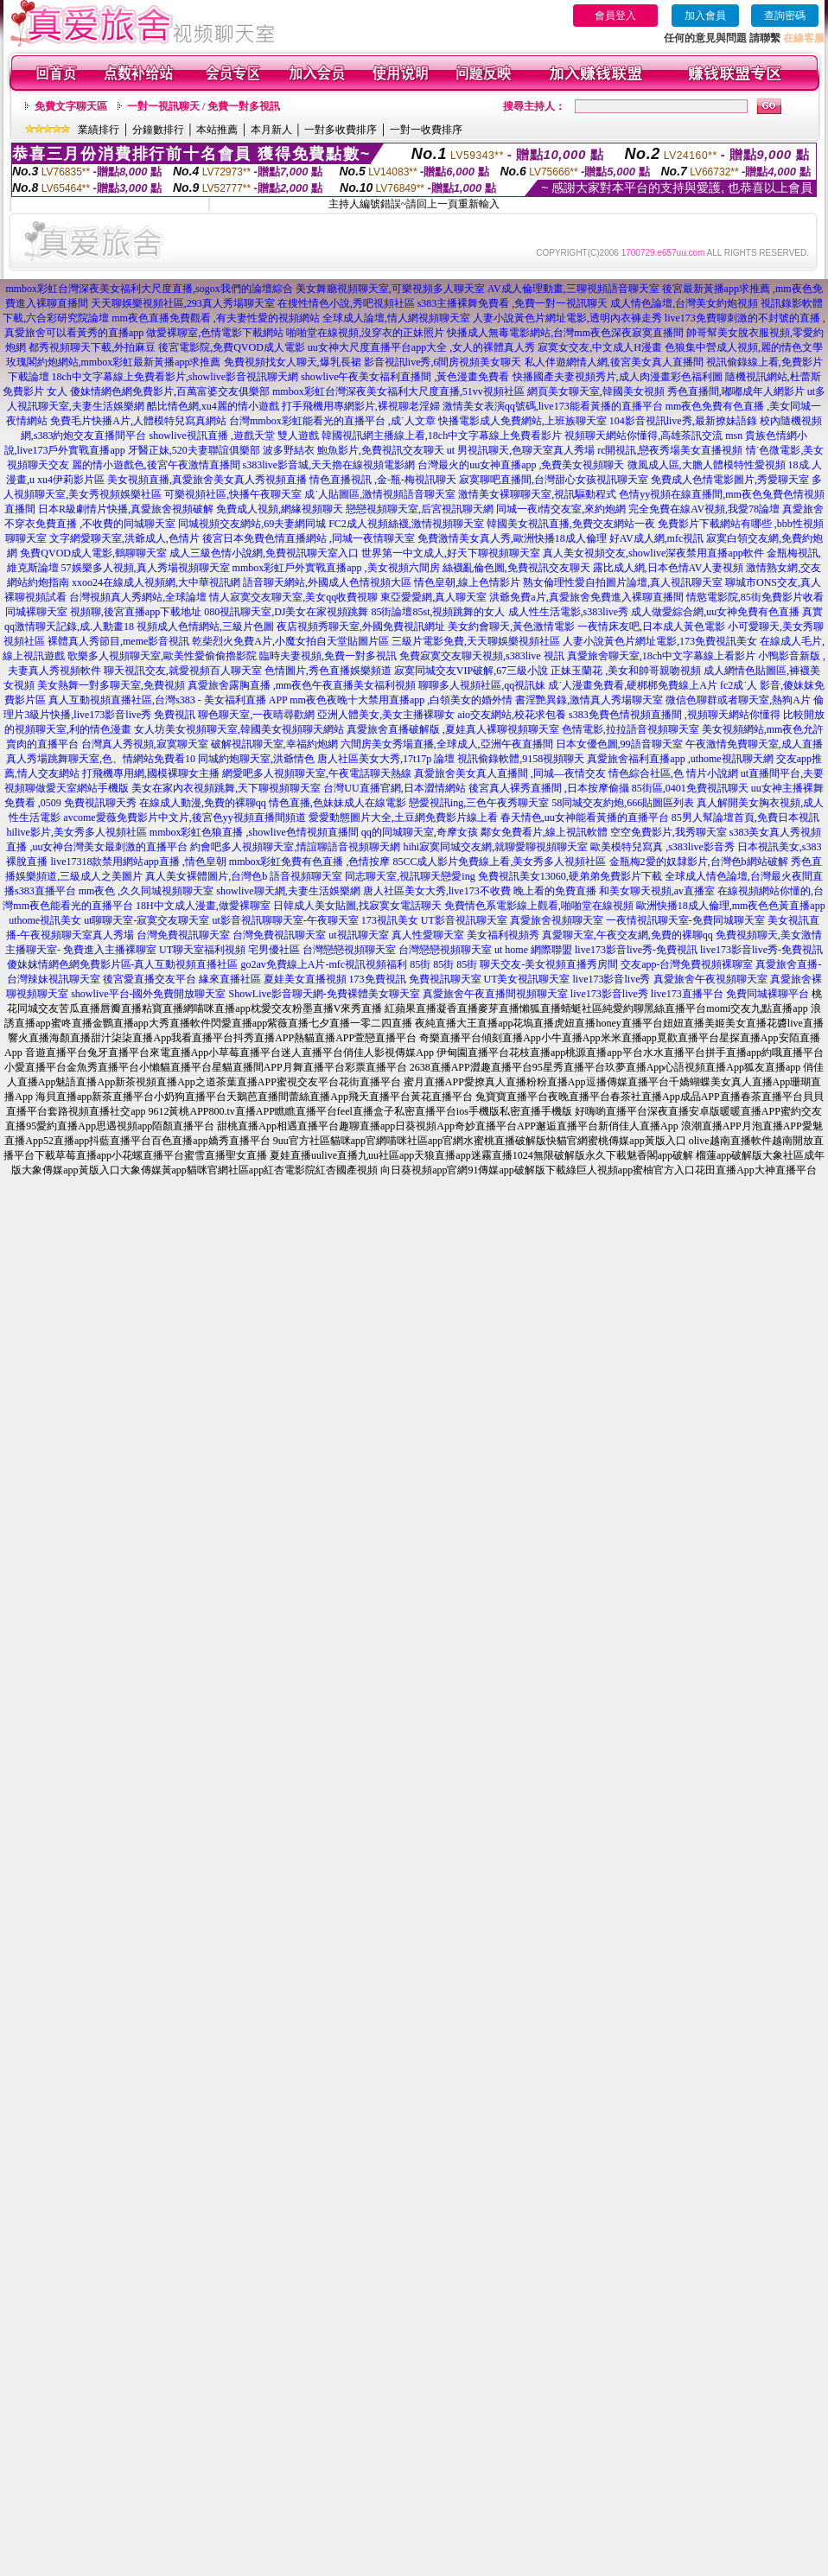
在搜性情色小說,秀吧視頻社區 (346, 303)
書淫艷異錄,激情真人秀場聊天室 (589, 700)
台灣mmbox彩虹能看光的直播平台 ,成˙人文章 (332, 421)
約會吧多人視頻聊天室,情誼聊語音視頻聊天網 (295, 847)
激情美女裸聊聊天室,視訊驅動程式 (537, 494)
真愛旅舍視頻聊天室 (556, 920)
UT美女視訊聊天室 (527, 979)
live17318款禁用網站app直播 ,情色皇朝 (138, 861)
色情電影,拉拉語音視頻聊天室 (630, 729)
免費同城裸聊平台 (767, 994)
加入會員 (705, 16)
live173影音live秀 (612, 979)
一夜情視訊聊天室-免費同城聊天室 (685, 920)
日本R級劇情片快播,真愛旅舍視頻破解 (125, 509)
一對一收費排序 (426, 130)
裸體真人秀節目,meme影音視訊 (118, 641)
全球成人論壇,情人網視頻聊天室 (396, 318)
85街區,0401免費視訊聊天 (690, 788)
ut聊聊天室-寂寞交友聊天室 (146, 920)
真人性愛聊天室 (428, 935)
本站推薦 (217, 130)
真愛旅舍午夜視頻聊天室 (710, 979)
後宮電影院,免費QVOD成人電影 (231, 347)
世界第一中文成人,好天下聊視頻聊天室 (450, 553)
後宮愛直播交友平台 (149, 979)
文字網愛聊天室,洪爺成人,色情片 (124, 538)
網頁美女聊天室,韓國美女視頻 (596, 391)
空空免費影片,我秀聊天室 (668, 832)
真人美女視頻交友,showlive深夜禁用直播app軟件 (653, 553)
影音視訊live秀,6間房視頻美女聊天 (443, 362)
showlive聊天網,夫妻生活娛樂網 (288, 891)
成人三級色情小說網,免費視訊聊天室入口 (264, 553)
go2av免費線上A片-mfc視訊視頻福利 (324, 964)
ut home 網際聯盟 (533, 950)
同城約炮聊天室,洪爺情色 (256, 759)
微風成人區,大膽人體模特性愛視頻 (706, 465)
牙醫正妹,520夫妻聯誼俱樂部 (194, 450)
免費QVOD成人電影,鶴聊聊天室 (93, 553)
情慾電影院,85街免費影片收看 (755, 597)
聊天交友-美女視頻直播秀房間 (549, 964)
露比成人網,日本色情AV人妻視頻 (668, 568)
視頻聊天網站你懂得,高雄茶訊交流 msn (653, 435)
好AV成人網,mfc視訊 (656, 538)
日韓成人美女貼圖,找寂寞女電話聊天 (357, 906)
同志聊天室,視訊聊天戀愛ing (410, 876)
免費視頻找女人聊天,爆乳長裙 (292, 362)
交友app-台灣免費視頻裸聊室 (687, 964)
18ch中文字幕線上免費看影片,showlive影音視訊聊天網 (175, 377)
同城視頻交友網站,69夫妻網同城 (252, 524)
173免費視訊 (377, 979)
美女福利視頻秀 (503, 935)
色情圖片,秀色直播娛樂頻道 (328, 671)
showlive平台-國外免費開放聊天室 (148, 994)
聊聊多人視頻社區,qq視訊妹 (481, 685)
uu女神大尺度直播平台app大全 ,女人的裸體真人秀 (421, 347)
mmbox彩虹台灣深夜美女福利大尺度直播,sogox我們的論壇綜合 (148, 289)
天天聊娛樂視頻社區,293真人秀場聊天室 (183, 303)
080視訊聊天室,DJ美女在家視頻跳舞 (286, 612)
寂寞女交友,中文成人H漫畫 (600, 347)
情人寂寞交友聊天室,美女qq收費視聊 (293, 597)
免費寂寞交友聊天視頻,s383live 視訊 (481, 656)
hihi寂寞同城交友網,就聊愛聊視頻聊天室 (495, 847)
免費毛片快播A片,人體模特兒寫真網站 (139, 421)
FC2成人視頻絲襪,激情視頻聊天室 (406, 524)
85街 (420, 964)
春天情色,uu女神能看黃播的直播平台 (584, 817)
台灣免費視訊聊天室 (183, 935)
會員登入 (615, 16)
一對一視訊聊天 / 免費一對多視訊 (203, 106)
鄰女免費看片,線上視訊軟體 (544, 832)
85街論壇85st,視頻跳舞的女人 (438, 612)
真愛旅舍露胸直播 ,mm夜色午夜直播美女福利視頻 (302, 685)
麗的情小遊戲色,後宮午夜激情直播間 (156, 465)
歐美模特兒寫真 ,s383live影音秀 (662, 847)
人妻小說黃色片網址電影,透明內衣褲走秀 (567, 318)
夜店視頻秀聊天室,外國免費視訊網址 (361, 626)
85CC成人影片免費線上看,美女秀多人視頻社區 (499, 861)
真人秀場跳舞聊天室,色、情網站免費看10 (100, 759)
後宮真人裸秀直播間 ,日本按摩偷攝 (548, 788)
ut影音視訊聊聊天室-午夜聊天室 (286, 920)
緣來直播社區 (230, 979)
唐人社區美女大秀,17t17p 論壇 (386, 759)
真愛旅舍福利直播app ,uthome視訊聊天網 (680, 759)
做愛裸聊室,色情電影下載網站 (214, 333)
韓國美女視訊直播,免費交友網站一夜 (571, 524)
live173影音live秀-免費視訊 (636, 950)
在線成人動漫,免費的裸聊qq (202, 803)
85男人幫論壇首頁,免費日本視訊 (745, 817)
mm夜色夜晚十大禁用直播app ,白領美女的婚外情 (401, 700)
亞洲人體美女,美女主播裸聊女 (386, 715)
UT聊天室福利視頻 (202, 950)
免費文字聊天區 (71, 106)
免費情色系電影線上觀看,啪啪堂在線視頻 (539, 906)
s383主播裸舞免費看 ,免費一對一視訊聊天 (512, 303)
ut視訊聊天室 (358, 935)
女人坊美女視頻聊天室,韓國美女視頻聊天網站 (239, 729)
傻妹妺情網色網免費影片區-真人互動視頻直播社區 (123, 964)
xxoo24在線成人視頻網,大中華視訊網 (156, 582)
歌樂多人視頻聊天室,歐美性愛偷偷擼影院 (162, 656)
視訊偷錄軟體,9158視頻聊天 (520, 759)
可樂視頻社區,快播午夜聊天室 (233, 494)
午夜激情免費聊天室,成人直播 (754, 744)
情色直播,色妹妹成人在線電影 (337, 803)
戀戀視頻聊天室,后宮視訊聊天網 (420, 509)
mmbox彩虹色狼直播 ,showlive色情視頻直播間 (254, 832)
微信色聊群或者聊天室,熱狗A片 (738, 700)
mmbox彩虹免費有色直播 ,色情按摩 (310, 861)
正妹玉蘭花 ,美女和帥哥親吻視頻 (626, 671)
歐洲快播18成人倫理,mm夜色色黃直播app (730, 906)
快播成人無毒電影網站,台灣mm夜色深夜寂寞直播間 (565, 333)
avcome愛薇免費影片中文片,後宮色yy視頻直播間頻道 (184, 817)
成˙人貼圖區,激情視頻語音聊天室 (379, 494)
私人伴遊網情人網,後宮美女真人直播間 (614, 362)
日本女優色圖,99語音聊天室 (619, 744)
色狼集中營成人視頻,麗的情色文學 (744, 347)
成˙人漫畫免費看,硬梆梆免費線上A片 (632, 685)
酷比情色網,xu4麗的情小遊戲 (213, 406)
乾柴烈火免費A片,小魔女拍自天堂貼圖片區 (290, 641)
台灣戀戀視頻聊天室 (349, 950)
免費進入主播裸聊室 (109, 950)
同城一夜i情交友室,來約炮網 (561, 509)
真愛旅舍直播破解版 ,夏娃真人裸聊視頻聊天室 (453, 729)
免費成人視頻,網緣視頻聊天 (279, 509)
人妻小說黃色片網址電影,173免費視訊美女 (660, 641)
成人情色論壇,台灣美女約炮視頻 (684, 303)
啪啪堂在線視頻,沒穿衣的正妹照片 (365, 333)
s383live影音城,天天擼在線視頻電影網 (329, 465)
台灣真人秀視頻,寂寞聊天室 (144, 744)
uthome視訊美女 (45, 920)
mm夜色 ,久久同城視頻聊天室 (146, 891)
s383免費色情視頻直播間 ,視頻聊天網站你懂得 (674, 715)
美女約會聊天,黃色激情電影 (511, 626)
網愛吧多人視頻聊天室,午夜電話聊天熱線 (316, 773)
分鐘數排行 (158, 130)
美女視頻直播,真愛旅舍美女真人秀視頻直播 (207, 480)
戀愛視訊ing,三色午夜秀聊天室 (479, 803)
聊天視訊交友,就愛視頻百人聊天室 (183, 671)
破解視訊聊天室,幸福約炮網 (274, 744)
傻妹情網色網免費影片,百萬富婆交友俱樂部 (170, 391)
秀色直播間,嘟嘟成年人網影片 (736, 391)
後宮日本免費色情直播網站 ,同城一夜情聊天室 (308, 538)
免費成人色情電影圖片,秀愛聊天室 (730, 480)
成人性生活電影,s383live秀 (568, 612)
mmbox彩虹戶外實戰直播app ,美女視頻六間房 (336, 568)
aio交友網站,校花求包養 (511, 715)
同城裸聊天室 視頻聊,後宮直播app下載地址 (103, 612)
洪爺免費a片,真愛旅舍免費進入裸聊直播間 (586, 597)
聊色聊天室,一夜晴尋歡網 (256, 715)
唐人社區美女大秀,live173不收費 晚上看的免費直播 (479, 891)
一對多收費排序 (340, 130)
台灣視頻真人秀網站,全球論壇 (138, 597)
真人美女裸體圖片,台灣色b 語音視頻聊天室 (243, 876)
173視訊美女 (389, 920)
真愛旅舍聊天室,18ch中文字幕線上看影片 (661, 656)
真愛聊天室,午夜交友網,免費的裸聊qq (627, 935)
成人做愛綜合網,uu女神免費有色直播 (715, 612)
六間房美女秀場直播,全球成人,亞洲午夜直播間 (447, 744)
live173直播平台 (687, 994)
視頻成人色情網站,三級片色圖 (205, 626)
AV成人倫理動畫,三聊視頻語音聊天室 (573, 289)
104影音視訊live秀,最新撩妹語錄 (683, 421)
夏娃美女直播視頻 (305, 979)
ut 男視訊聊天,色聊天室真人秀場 (521, 450)
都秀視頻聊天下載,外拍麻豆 (92, 347)
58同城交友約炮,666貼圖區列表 (622, 803)
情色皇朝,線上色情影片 (467, 582)
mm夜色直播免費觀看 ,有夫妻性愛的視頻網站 (215, 318)
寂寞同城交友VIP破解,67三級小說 (471, 671)
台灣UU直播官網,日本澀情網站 (394, 788)
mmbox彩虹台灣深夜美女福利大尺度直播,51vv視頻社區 (398, 391)
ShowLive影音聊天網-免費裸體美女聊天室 (324, 994)
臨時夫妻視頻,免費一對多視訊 (328, 656)
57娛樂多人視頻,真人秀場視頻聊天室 (145, 568)
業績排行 (98, 130)
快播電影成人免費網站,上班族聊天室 (522, 421)
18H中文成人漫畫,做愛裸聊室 (203, 906)
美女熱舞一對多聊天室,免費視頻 (111, 685)
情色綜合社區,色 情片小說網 (673, 773)
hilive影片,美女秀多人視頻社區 (77, 832)
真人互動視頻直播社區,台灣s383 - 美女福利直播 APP (167, 700)
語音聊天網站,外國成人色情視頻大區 (327, 582)
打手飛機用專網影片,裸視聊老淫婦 (361, 406)
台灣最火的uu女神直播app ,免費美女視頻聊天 (520, 465)
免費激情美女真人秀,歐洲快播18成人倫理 (512, 538)
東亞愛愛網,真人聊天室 (433, 597)
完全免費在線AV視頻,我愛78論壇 (704, 509)
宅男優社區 (274, 950)
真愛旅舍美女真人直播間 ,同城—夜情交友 (510, 773)
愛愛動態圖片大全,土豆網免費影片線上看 (403, 817)
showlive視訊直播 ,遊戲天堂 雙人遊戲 (233, 435)
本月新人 (271, 130)
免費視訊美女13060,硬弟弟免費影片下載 (570, 876)
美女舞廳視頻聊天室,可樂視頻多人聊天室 (390, 289)
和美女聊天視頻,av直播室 (657, 891)
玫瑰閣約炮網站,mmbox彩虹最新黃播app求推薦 (113, 362)
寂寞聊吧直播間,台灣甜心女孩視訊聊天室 (553, 480)
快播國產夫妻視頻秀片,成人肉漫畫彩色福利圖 (618, 377)
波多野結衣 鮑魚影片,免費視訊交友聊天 (353, 450)
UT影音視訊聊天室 (464, 920)
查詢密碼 (785, 16)
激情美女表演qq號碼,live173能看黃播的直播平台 (553, 406)
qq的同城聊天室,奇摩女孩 (419, 832)
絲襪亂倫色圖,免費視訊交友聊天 (516, 568)
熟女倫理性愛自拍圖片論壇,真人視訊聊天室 (623, 582)
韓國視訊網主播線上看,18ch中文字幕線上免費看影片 (442, 435)
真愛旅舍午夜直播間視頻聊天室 (495, 994)
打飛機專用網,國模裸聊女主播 (151, 773)
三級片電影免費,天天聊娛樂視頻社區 (476, 641)
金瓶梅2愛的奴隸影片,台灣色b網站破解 (698, 861)
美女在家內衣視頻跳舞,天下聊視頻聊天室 (226, 788)
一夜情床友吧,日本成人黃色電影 (651, 626)
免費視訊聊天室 (445, 979)
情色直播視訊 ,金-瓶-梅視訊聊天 (382, 480)
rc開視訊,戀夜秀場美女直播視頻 (669, 450)
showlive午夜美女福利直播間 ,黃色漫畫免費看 (405, 377)
